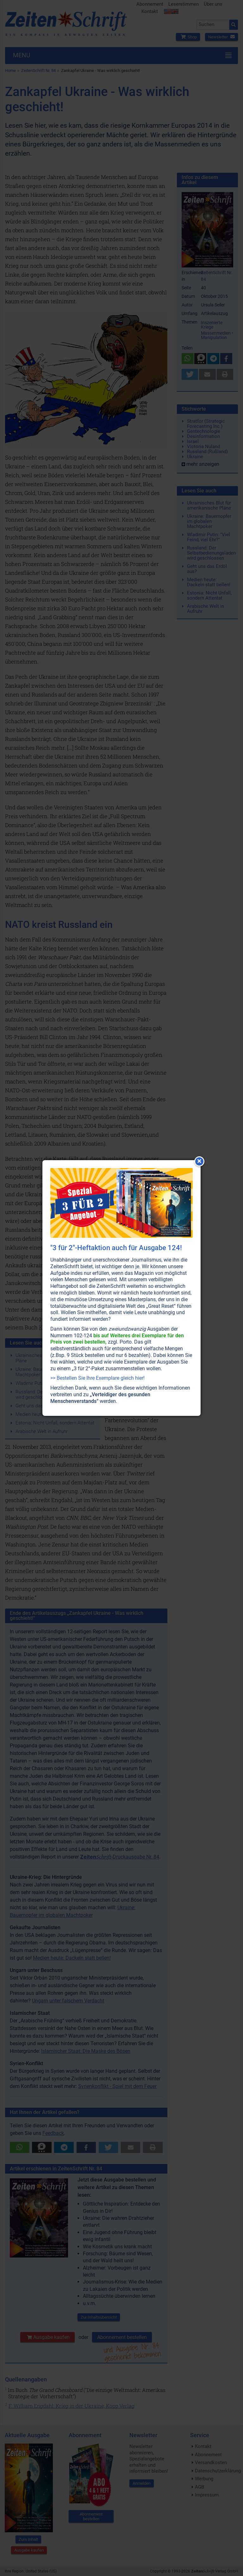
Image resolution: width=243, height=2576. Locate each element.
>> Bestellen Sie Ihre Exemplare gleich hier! (97, 1378)
